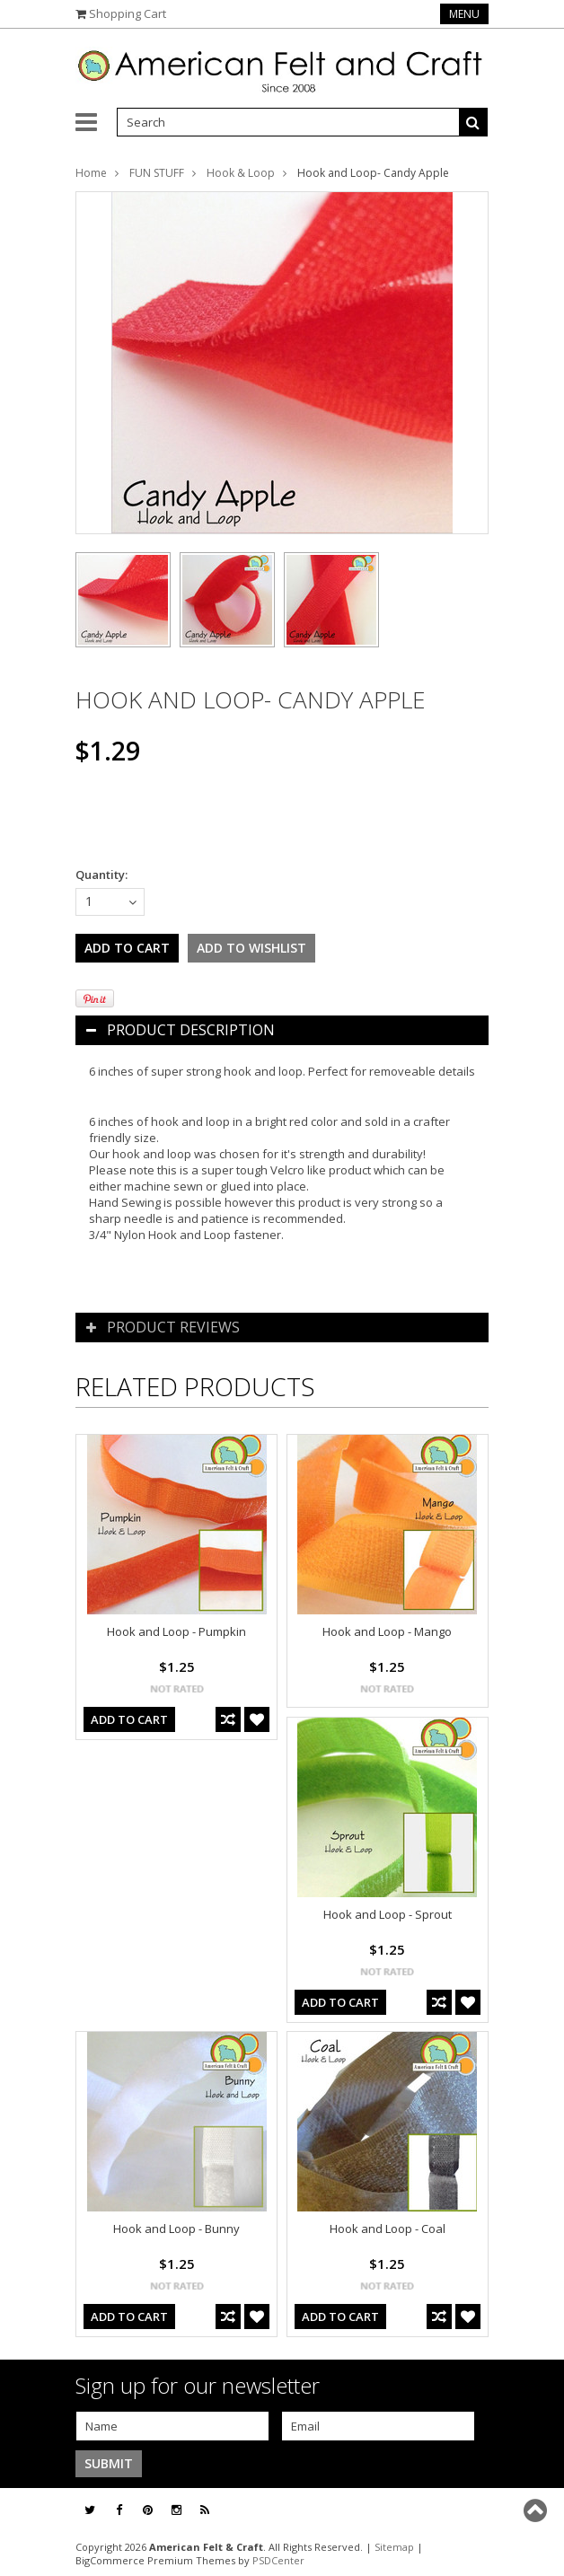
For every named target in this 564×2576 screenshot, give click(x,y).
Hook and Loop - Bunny (176, 2228)
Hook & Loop (241, 172)
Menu (464, 14)
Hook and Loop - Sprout (387, 1914)
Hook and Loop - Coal (387, 2228)
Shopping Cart (127, 13)
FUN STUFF (156, 172)
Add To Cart (129, 1719)
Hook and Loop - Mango (387, 1631)
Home (91, 172)
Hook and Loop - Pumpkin (176, 1631)
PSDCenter (278, 2560)
